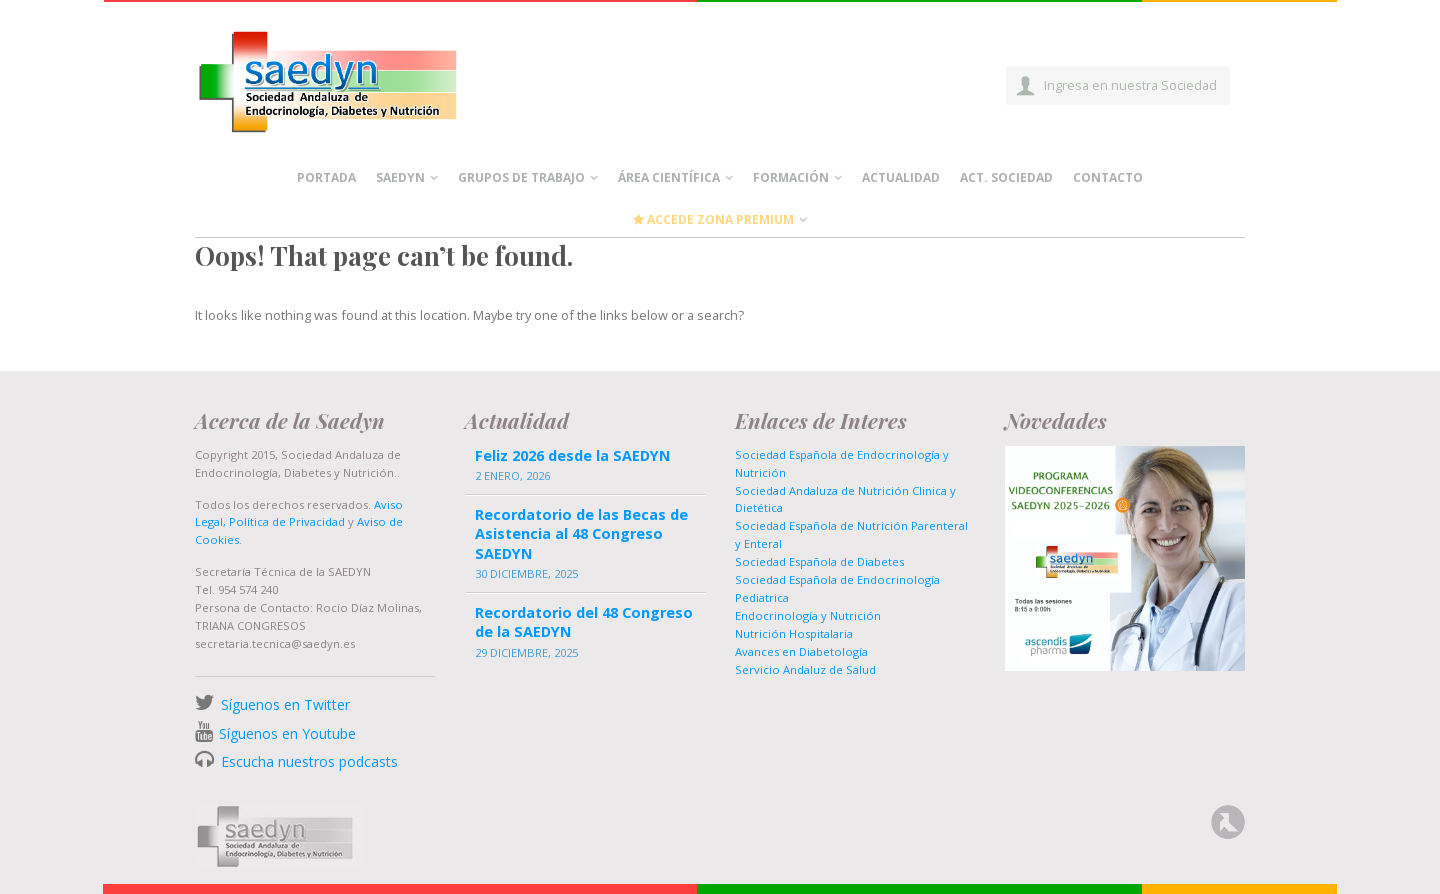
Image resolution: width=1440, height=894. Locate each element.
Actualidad (901, 177)
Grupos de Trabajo (521, 177)
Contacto (1108, 177)
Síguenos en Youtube (287, 733)
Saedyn (400, 177)
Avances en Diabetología (801, 651)
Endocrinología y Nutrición (808, 615)
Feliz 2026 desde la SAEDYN (572, 455)
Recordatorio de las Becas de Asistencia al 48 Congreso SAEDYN (581, 533)
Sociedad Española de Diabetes (819, 561)
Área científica (669, 177)
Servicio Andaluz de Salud (805, 669)
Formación (791, 177)
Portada (326, 177)
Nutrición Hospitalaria (794, 633)
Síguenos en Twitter (285, 704)
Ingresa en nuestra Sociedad (1130, 85)
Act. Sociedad (1006, 177)
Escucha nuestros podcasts (307, 761)
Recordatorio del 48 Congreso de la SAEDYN (584, 622)
